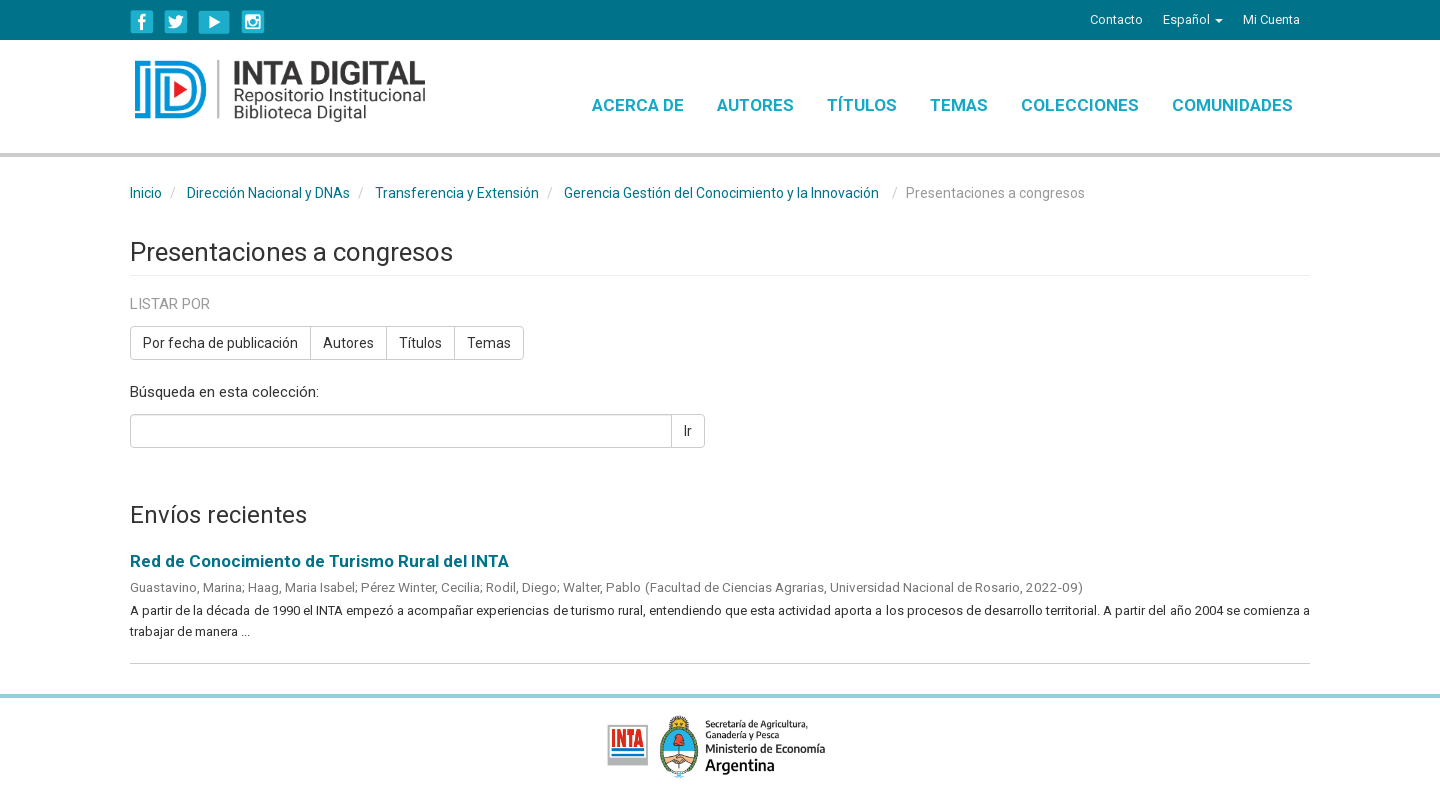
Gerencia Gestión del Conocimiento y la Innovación (721, 193)
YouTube (214, 22)
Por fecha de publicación (220, 343)
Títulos (862, 105)
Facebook (142, 22)
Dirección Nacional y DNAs (268, 193)
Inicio (146, 193)
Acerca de (638, 105)
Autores (755, 105)
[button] (1193, 20)
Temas (959, 105)
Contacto (1116, 19)
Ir (688, 431)
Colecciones (1080, 105)
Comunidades (1232, 105)
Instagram (253, 22)
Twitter (176, 22)
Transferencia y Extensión (457, 193)
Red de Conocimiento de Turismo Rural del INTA (319, 561)
